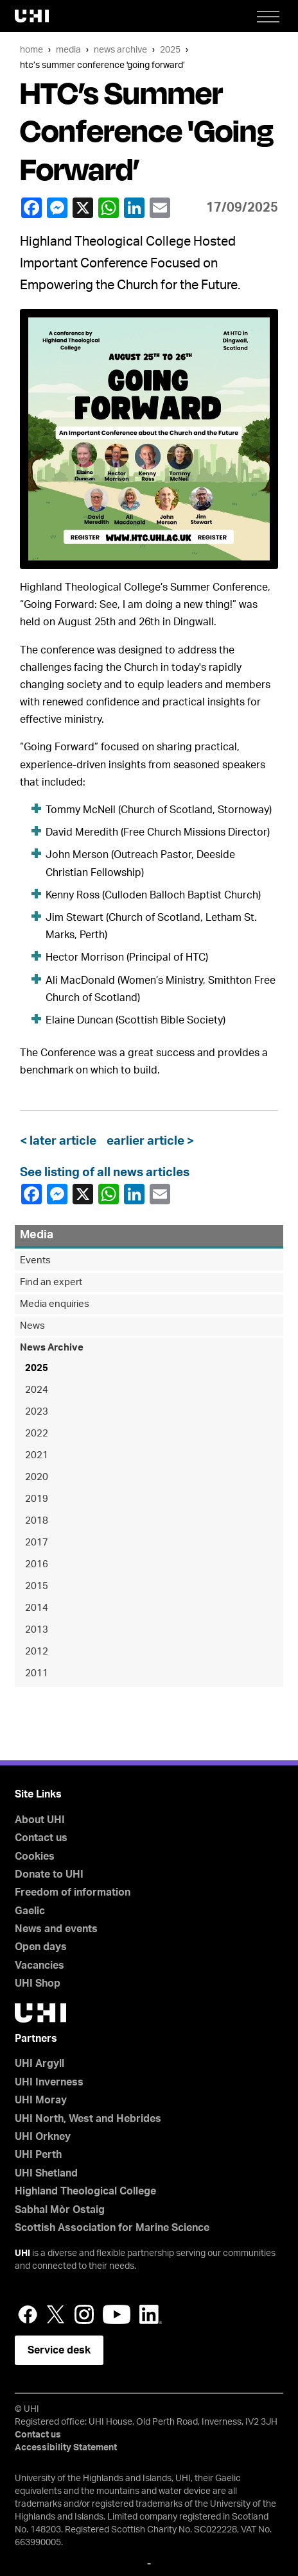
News (32, 1326)
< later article (60, 1141)
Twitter (56, 2314)
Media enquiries (54, 1304)
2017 (36, 1542)
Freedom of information (72, 1892)
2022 (36, 1433)
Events (35, 1260)
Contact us (41, 1838)
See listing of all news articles (104, 1172)
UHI (22, 2253)
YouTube (116, 2314)
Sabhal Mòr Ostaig (60, 2210)
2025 (170, 50)
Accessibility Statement (66, 2447)
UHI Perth (38, 2155)
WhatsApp (108, 208)
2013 (36, 1630)
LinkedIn (134, 208)
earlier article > (147, 1141)
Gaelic (30, 1911)
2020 (36, 1477)
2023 (36, 1412)
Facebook (31, 208)
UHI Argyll (39, 2063)
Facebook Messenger (56, 208)
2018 (36, 1521)
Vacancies (39, 1965)
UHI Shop (37, 1983)
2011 (36, 1673)
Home (31, 50)
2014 (36, 1608)
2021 (36, 1455)
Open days (41, 1947)
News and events (56, 1929)
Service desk (59, 2350)
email (159, 208)
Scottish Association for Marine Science (112, 2228)
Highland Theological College (85, 2191)
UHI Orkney (43, 2137)
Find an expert (51, 1282)
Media (68, 50)
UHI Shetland (46, 2173)
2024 (36, 1390)
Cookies (35, 1856)
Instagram (84, 2314)
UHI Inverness (49, 2082)
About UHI (40, 1820)
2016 (36, 1564)
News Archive (120, 50)
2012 (36, 1651)
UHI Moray (41, 2100)
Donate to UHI (49, 1874)
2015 (36, 1586)
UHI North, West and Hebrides (88, 2119)
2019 (36, 1499)
